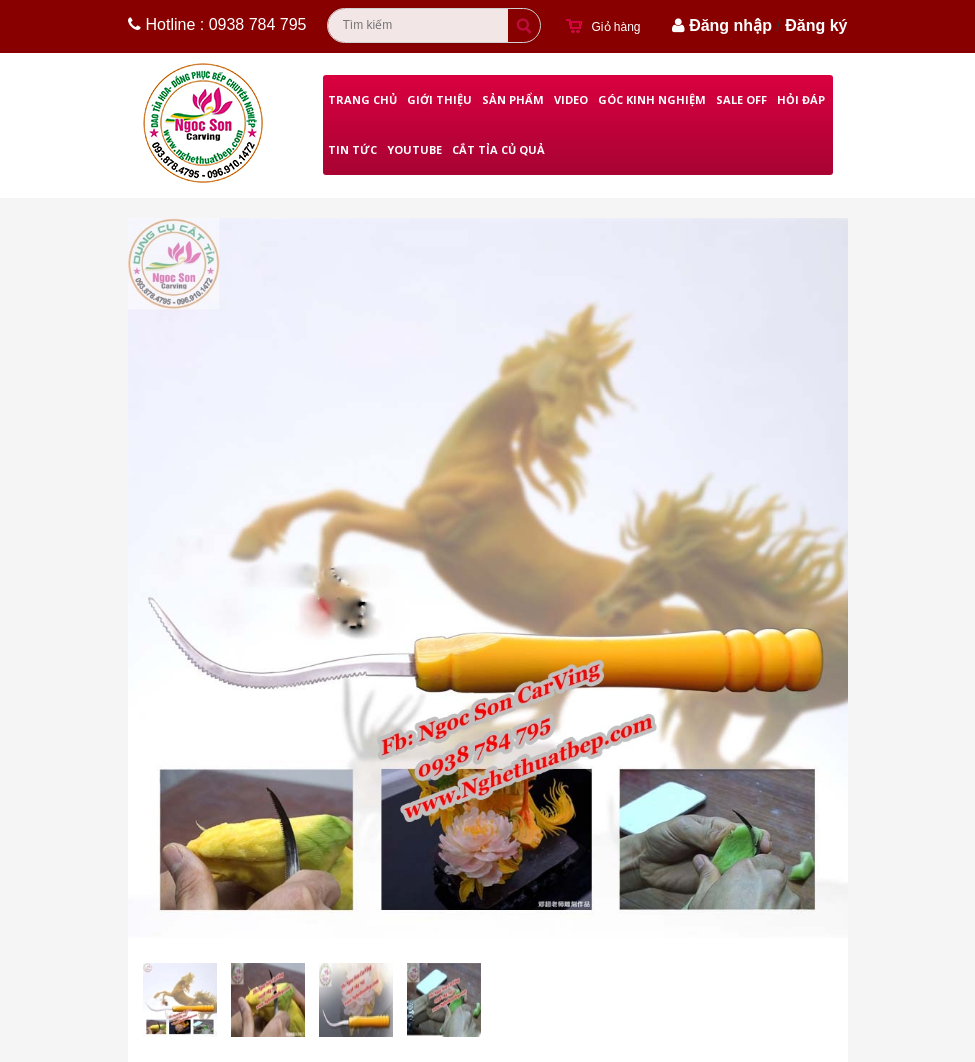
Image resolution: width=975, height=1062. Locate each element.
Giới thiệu (439, 99)
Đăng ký (816, 25)
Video (571, 99)
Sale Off (741, 99)
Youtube (414, 149)
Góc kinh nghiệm (652, 99)
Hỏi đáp (801, 99)
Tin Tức (352, 149)
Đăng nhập (730, 25)
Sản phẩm (513, 99)
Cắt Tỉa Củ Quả (498, 149)
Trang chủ (362, 99)
